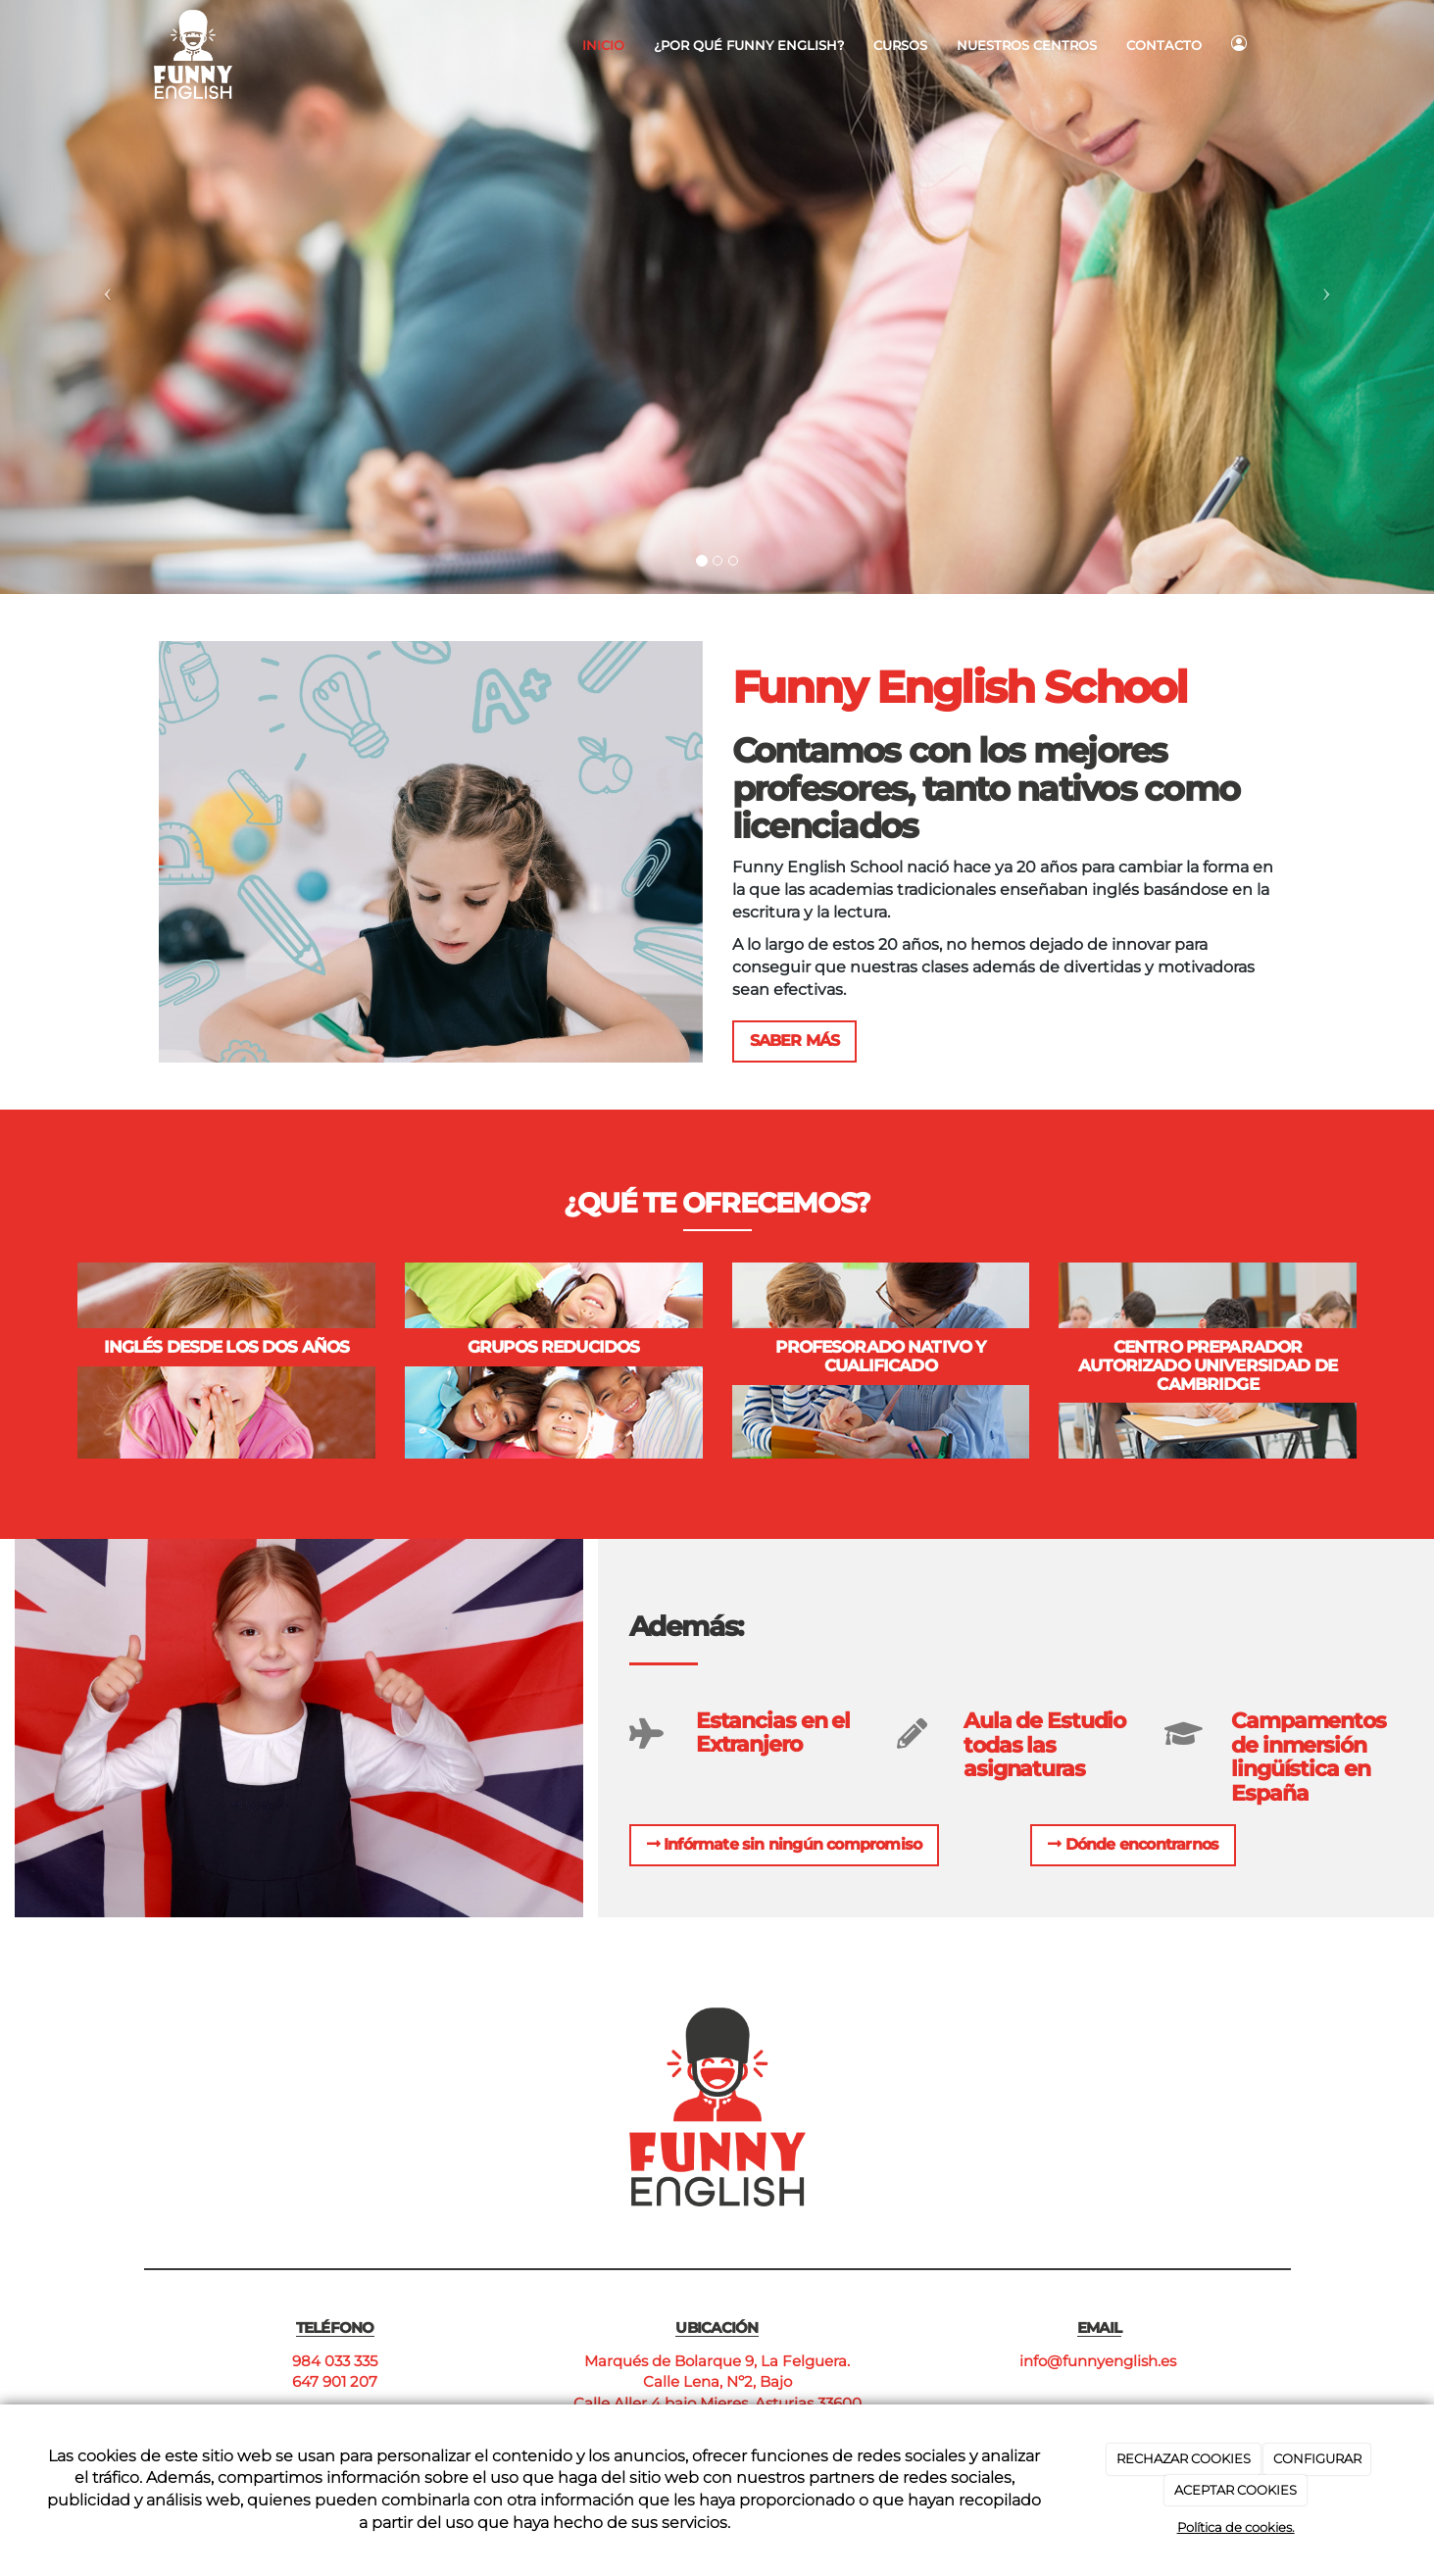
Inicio (603, 45)
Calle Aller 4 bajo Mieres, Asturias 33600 (717, 2403)
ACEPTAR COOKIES (1235, 2490)
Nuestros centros (1027, 45)
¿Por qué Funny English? (749, 45)
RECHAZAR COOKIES (1183, 2458)
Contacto (1164, 45)
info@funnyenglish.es (1099, 2361)
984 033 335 (334, 2361)
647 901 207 (334, 2381)
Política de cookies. (1236, 2527)
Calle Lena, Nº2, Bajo (717, 2381)
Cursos (900, 45)
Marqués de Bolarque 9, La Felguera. (717, 2361)
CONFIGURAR (1317, 2458)
